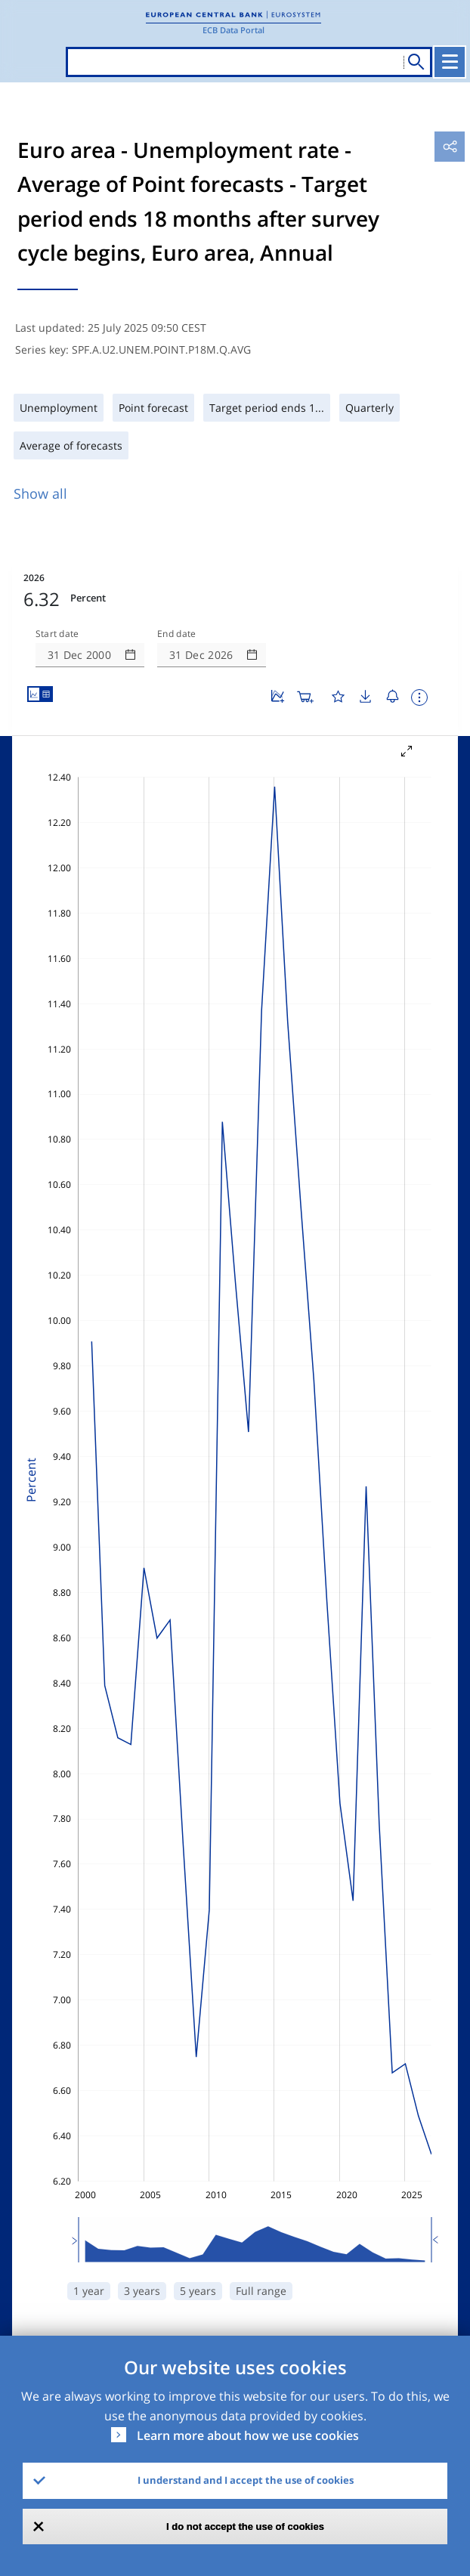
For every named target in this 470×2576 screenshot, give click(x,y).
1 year (88, 2291)
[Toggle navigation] (449, 62)
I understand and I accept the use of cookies (246, 2480)
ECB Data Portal (233, 30)
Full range (261, 2291)
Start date (57, 634)
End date (176, 634)
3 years (142, 2291)
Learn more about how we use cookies (248, 2435)
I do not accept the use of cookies (245, 2526)
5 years (198, 2291)
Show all (40, 493)
